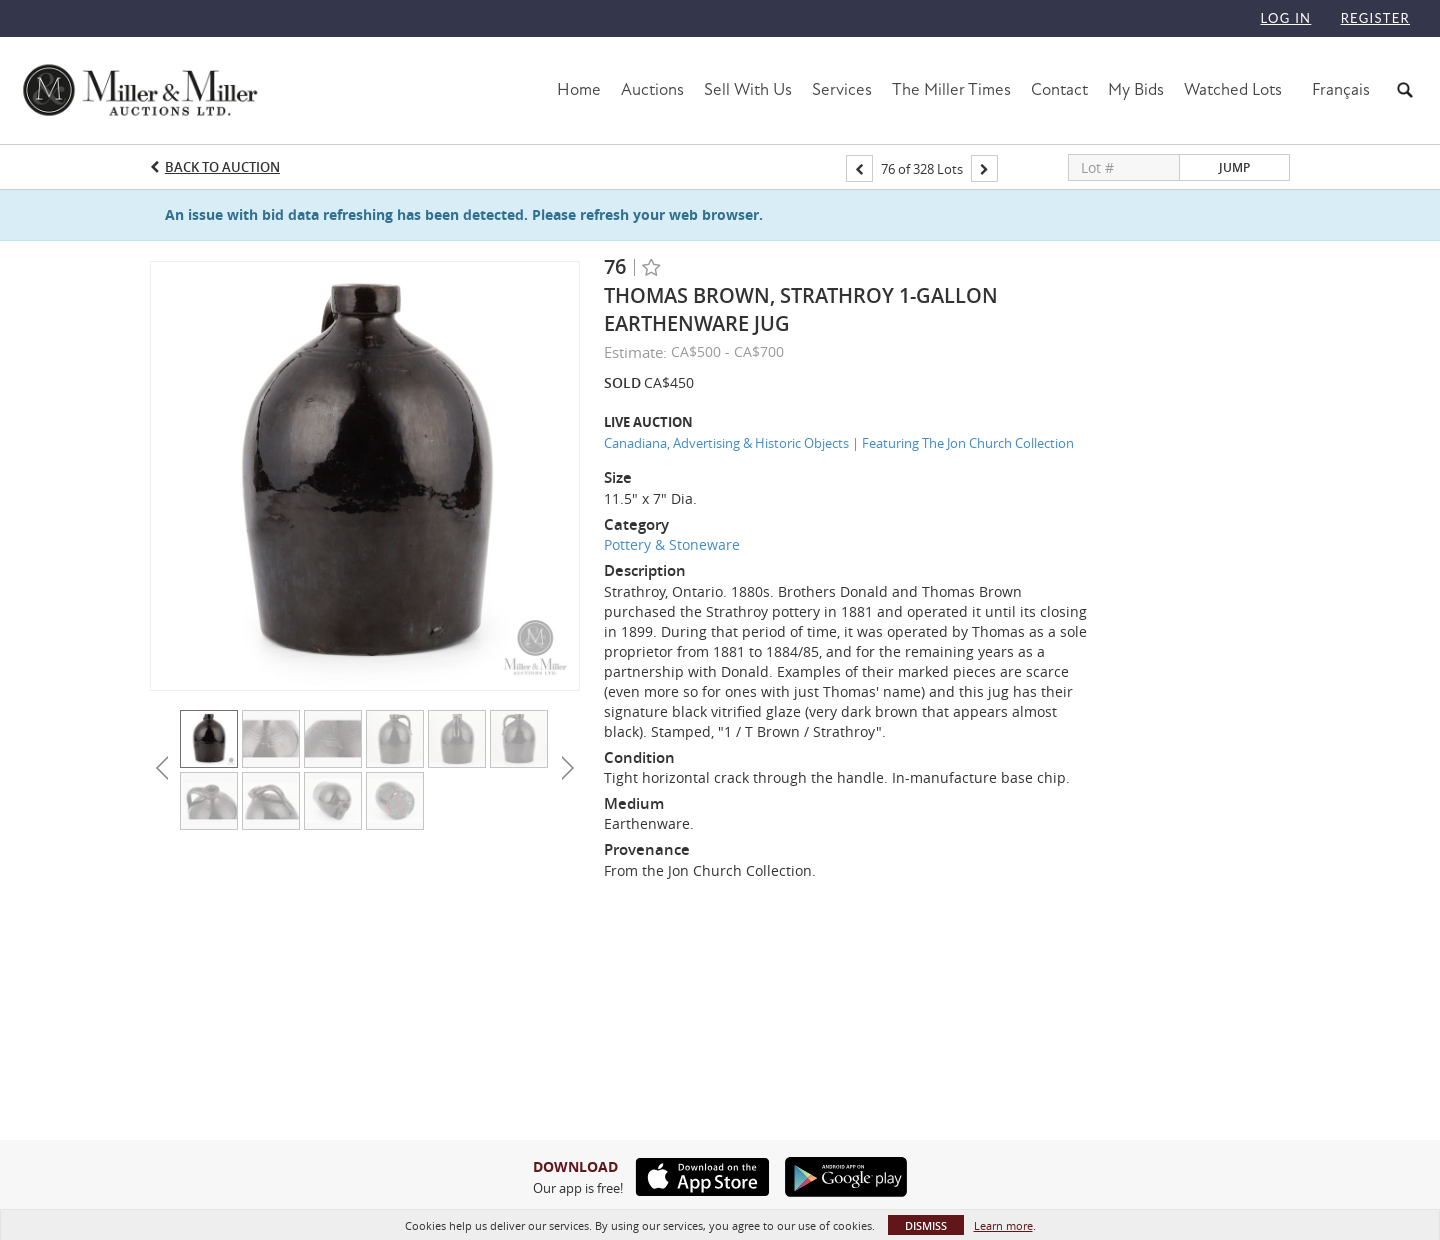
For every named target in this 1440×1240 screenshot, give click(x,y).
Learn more (1003, 1225)
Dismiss (926, 1225)
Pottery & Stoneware (672, 544)
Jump (1234, 167)
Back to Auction (222, 167)
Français (1341, 89)
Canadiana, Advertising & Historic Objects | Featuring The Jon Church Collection (839, 443)
